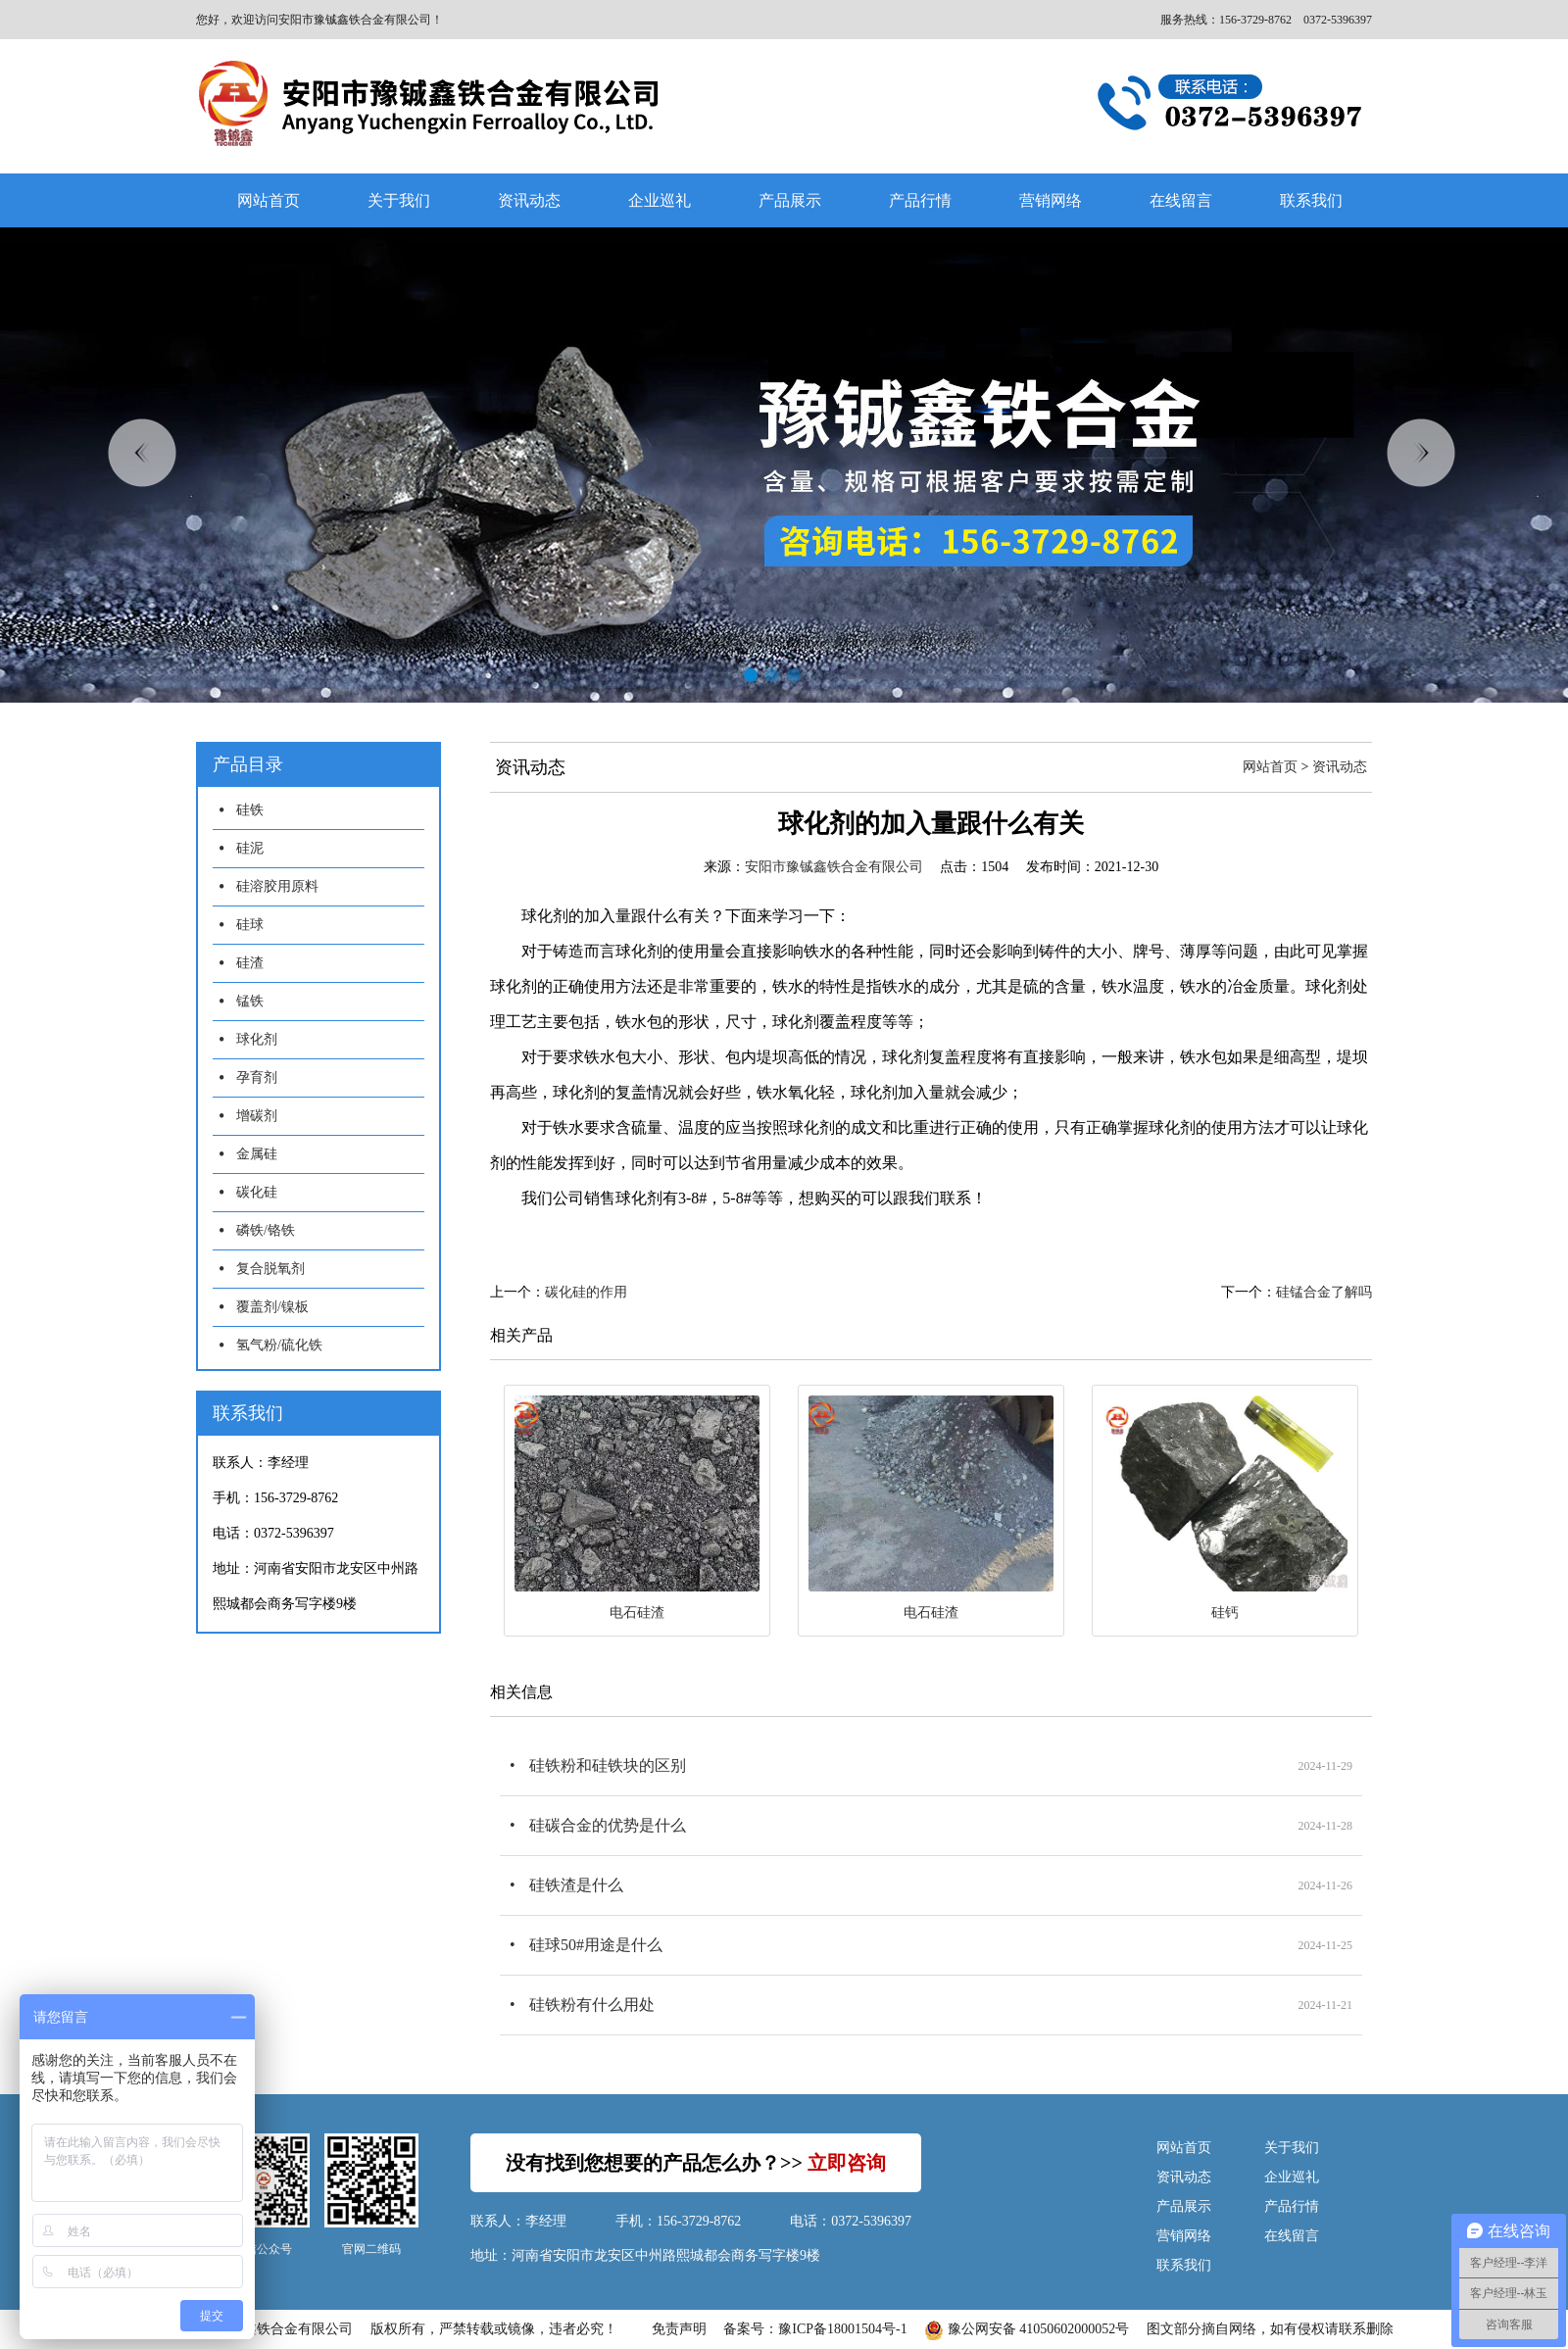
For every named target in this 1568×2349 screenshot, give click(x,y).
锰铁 (250, 1001)
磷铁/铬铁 (265, 1230)
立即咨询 (847, 2163)
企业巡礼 (659, 200)
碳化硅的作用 (586, 1292)
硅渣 (250, 962)
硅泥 (250, 848)
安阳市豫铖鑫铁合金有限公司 (834, 866)
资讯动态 (529, 200)
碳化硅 (256, 1192)
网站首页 (268, 200)
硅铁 (250, 810)
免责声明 (679, 2329)
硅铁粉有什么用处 (592, 2004)
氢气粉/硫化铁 (279, 1345)
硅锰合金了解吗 (1324, 1292)
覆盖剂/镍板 (272, 1306)
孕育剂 (256, 1077)
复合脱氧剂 (270, 1268)
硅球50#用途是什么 (595, 1944)
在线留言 (1181, 200)
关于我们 (399, 200)
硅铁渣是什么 (576, 1885)
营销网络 (1050, 200)
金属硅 (256, 1154)
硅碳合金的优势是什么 (607, 1825)
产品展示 (790, 200)
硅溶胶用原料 (277, 886)
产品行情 (920, 200)
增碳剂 (256, 1115)
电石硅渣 (637, 1612)
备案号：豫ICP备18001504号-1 (814, 2329)
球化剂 (256, 1039)
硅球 (250, 924)
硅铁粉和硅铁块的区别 (607, 1765)
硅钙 (1225, 1612)
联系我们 (1311, 200)
